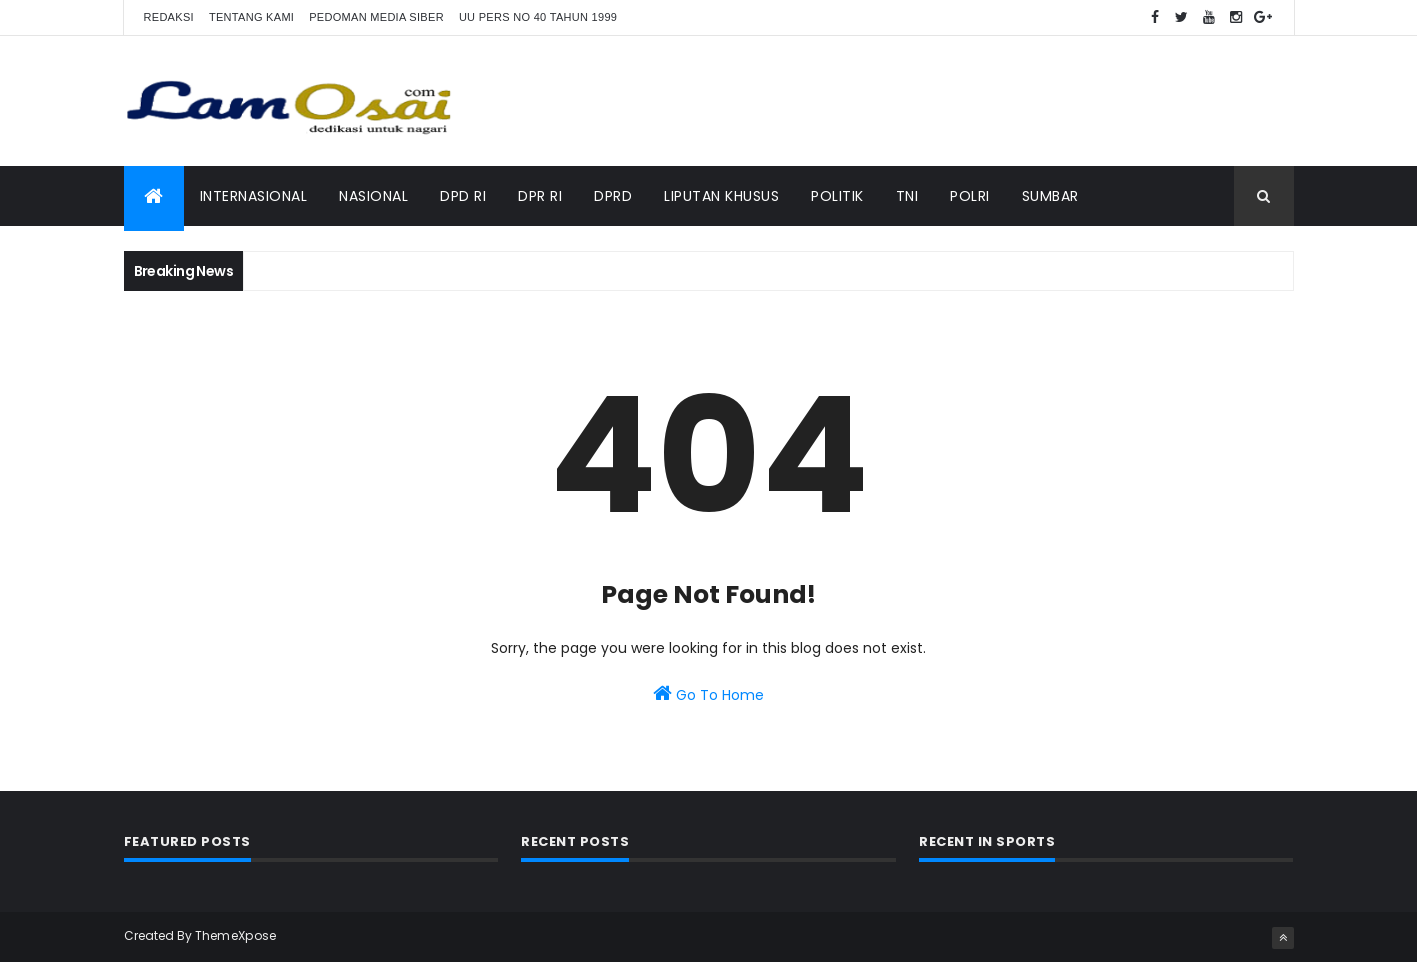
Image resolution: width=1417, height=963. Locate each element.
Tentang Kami (251, 17)
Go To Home (708, 694)
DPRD (613, 196)
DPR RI (540, 196)
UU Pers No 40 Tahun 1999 (538, 17)
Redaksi (169, 17)
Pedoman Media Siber (376, 17)
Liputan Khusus (721, 196)
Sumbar (1050, 196)
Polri (970, 196)
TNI (907, 196)
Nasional (373, 196)
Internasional (254, 196)
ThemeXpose (236, 935)
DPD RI (463, 196)
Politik (837, 196)
